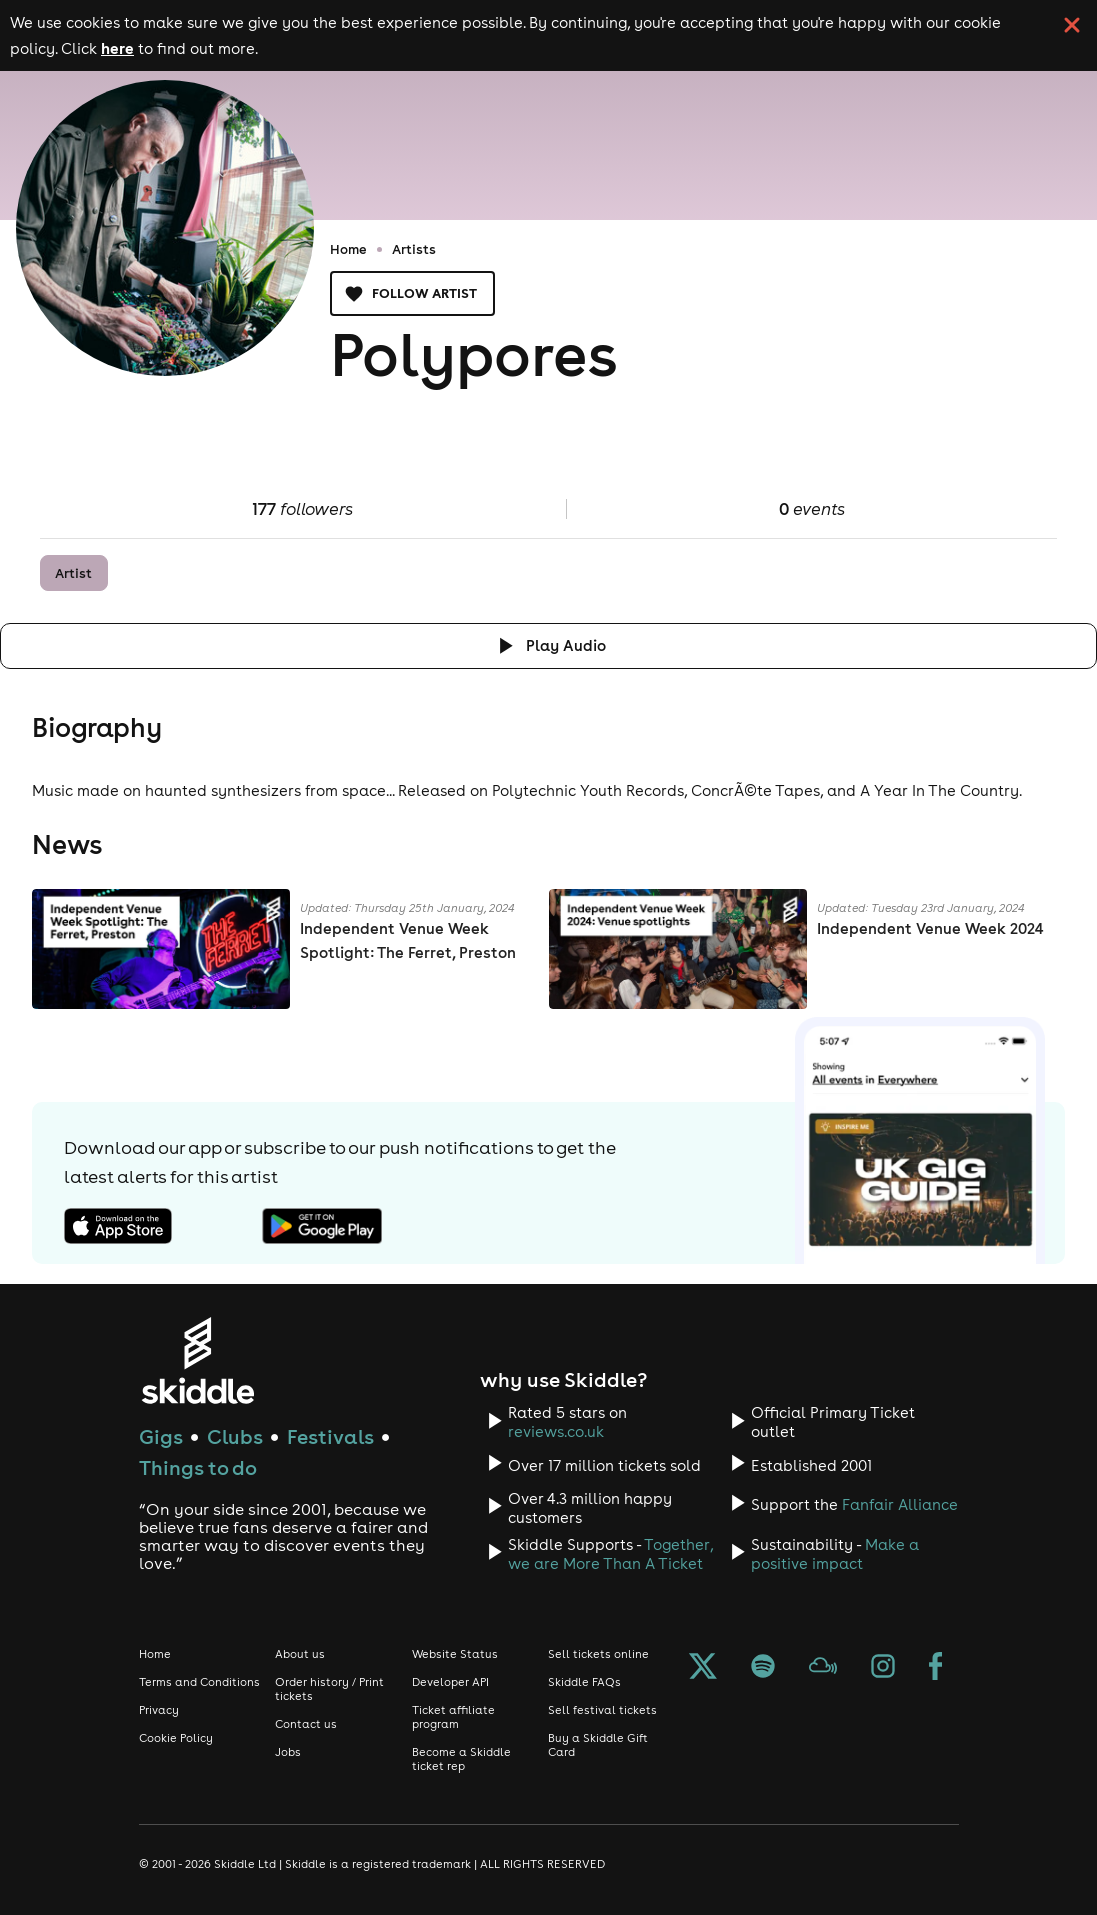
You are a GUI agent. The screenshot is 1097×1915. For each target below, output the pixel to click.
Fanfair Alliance (900, 1504)
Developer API (450, 1682)
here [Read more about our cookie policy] (117, 48)
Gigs (161, 1436)
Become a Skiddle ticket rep (461, 1759)
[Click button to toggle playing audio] (548, 645)
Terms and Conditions (199, 1682)
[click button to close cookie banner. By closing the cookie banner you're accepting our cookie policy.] (1072, 25)
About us (300, 1654)
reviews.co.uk (556, 1431)
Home (348, 249)
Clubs (235, 1436)
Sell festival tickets (602, 1710)
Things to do (198, 1467)
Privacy (159, 1710)
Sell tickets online (598, 1654)
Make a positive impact (835, 1554)
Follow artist (412, 293)
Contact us (306, 1724)
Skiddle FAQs (584, 1682)
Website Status (455, 1654)
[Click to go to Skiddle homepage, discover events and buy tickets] (197, 1360)
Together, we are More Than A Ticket (610, 1554)
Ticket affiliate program (453, 1717)
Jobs (288, 1752)
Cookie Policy (176, 1738)
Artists (414, 249)
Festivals (330, 1436)
